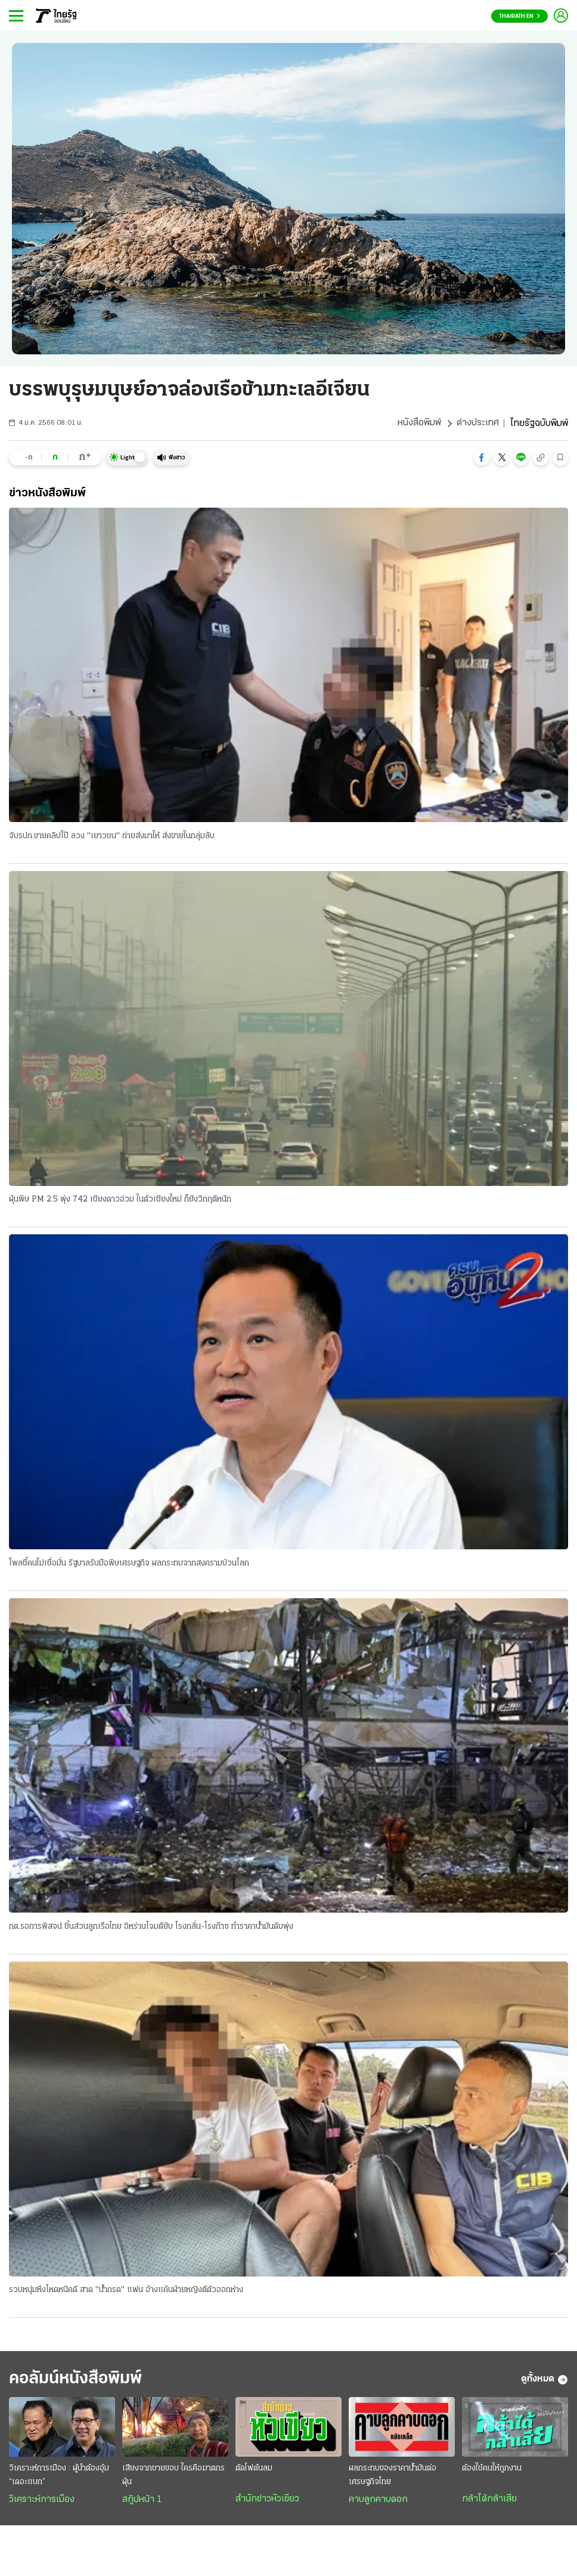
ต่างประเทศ (478, 423)
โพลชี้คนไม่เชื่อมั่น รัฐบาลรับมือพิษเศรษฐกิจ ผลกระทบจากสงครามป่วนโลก (129, 1563)
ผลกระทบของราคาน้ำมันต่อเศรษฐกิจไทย (392, 2477)
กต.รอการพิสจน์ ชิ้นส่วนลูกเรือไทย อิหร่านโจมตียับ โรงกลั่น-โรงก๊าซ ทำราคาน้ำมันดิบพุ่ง (151, 1927)
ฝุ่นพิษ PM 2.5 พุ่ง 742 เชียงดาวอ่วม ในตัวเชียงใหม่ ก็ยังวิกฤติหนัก (120, 1200)
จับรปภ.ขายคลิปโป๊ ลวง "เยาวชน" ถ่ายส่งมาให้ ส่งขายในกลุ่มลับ (112, 836)
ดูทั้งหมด (544, 2381)
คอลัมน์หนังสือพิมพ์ (79, 2380)
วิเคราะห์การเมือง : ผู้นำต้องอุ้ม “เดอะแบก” (59, 2477)
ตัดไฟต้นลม (253, 2470)
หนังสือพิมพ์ (419, 423)
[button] (481, 457)
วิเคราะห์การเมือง (42, 2501)
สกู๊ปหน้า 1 (142, 2501)
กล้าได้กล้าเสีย (489, 2501)
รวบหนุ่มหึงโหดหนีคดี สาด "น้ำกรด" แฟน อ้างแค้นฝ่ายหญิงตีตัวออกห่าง (126, 2291)
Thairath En (519, 16)
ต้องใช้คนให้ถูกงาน (492, 2470)
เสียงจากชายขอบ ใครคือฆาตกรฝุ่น (173, 2477)
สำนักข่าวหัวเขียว (267, 2501)
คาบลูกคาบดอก (378, 2501)
